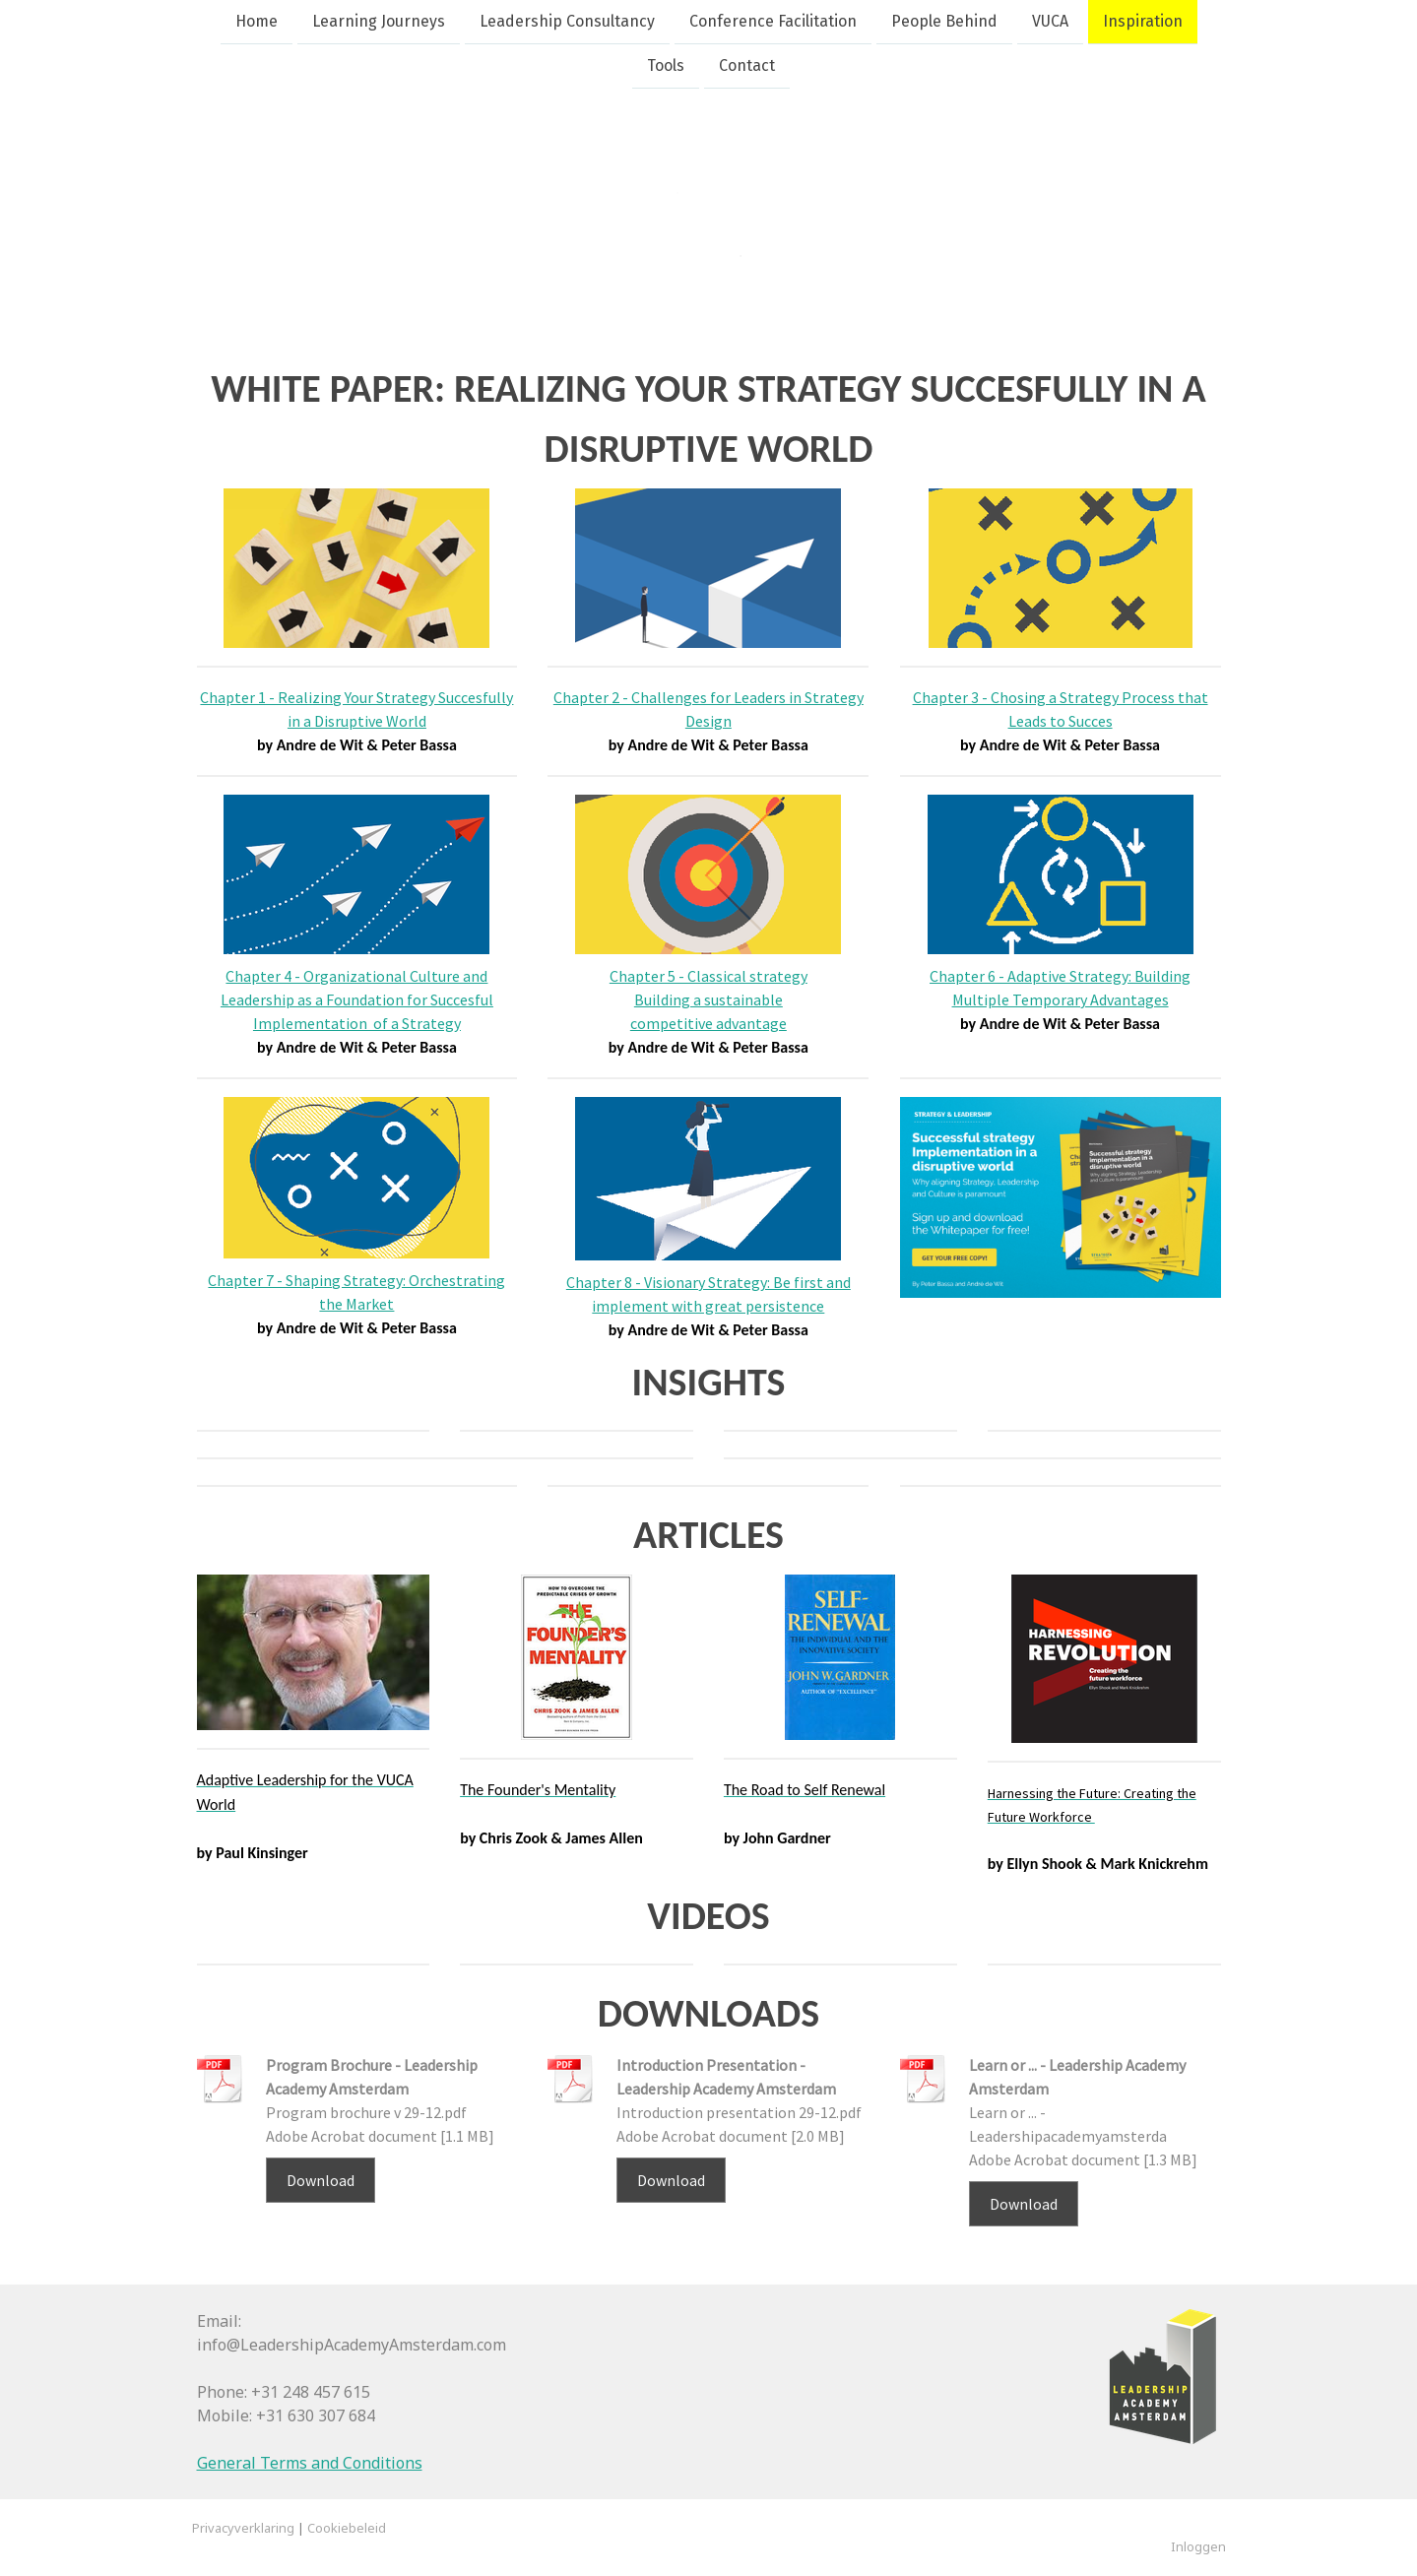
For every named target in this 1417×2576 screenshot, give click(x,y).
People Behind (944, 21)
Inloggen (1198, 2546)
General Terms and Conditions (309, 2463)
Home (256, 21)
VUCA (1050, 21)
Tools (665, 67)
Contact (747, 67)
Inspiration (1143, 21)
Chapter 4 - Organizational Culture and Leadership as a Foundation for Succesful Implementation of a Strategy (357, 999)
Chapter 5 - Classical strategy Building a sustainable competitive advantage (708, 999)
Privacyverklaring (243, 2528)
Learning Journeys (378, 21)
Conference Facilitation (773, 21)
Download (320, 2180)
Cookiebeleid (346, 2528)
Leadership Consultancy (567, 21)
